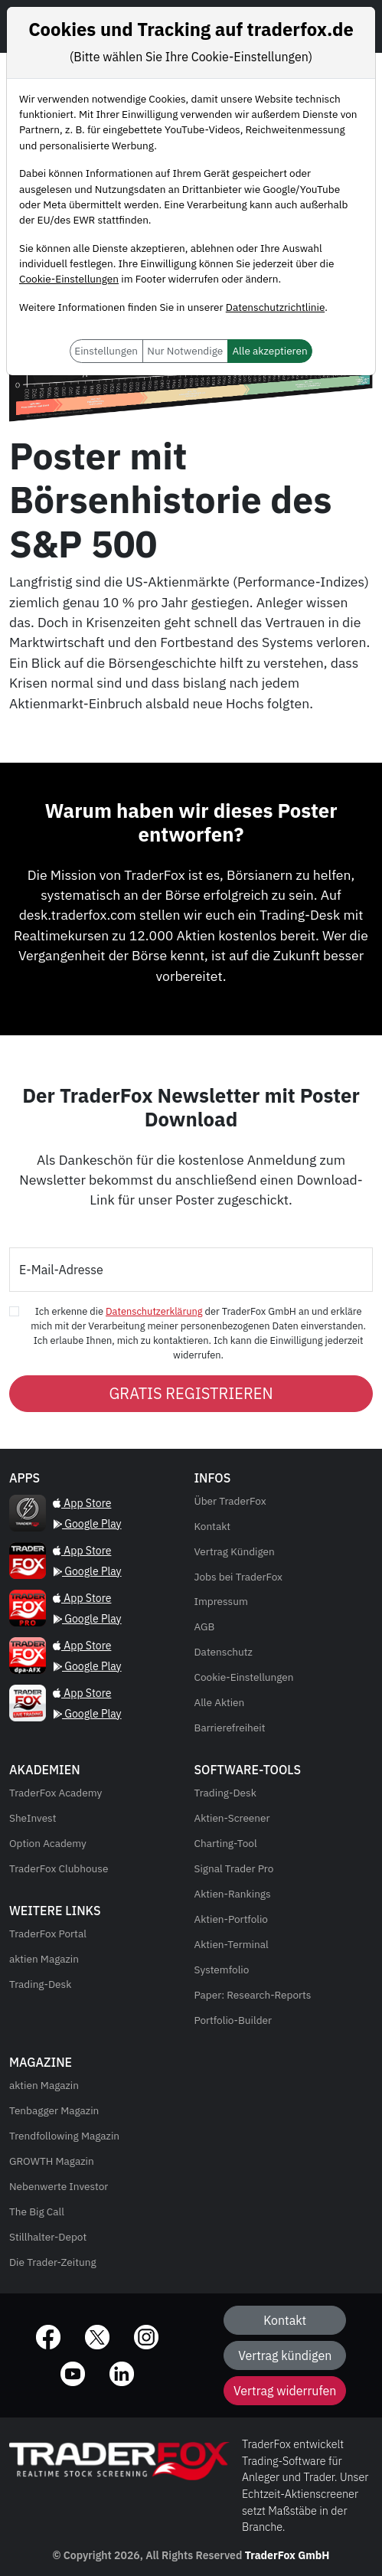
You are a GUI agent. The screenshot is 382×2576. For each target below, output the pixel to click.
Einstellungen (106, 351)
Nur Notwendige (185, 351)
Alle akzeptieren (269, 351)
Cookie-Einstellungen (69, 279)
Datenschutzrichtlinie (275, 307)
